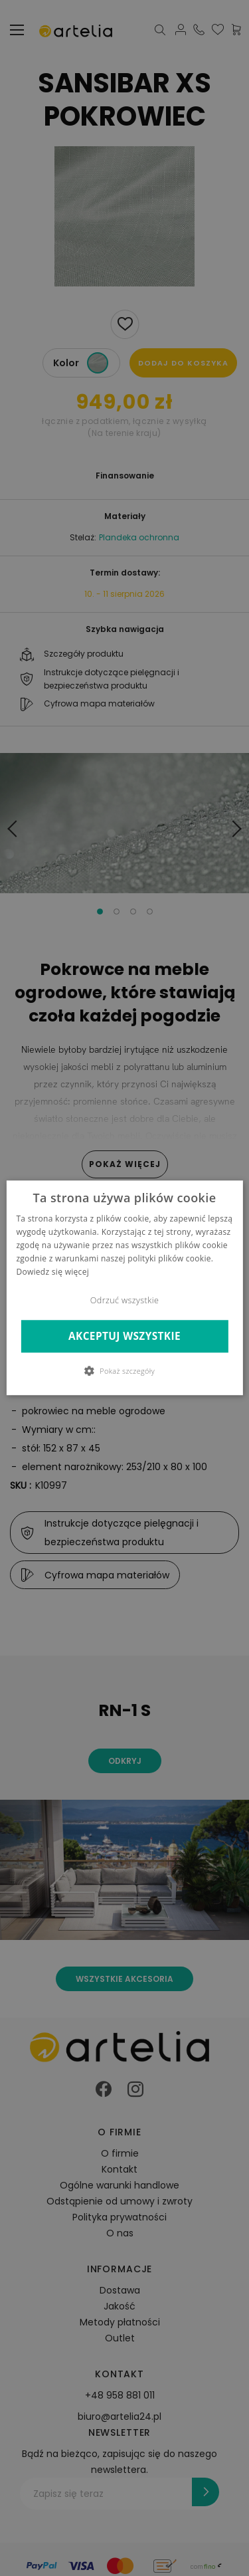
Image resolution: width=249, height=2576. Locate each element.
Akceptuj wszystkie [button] (124, 1336)
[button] (124, 1371)
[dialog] (124, 1287)
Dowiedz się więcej (52, 1271)
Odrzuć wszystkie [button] (124, 1301)
